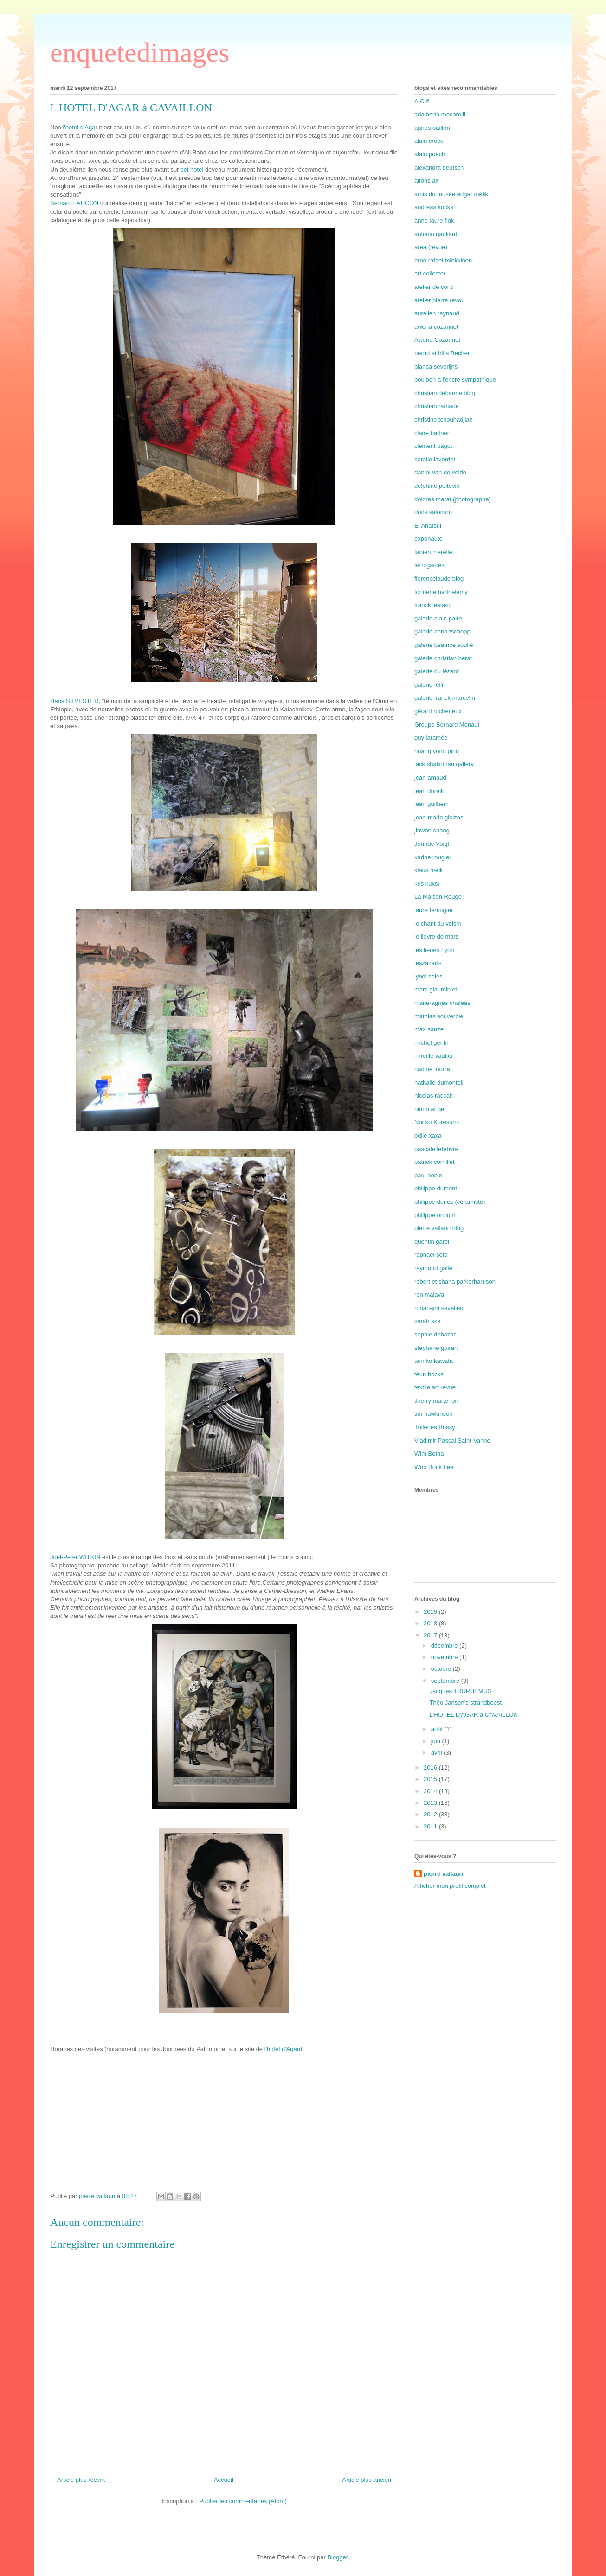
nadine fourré (432, 1069)
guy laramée (431, 737)
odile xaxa (428, 1135)
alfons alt (426, 180)
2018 (431, 1623)
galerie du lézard (436, 671)
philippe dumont (435, 1188)
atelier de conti (434, 286)
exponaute (428, 538)
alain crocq (429, 140)
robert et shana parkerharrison (455, 1281)
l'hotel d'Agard (283, 2048)
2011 (431, 1826)
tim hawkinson (433, 1413)
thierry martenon (436, 1400)
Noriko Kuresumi (436, 1122)
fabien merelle (433, 552)
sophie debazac (435, 1334)
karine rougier (432, 857)
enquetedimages (140, 52)
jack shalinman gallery (444, 764)
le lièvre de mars (436, 936)
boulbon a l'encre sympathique (455, 379)
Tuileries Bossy (434, 1427)
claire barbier (431, 432)
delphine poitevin (437, 485)
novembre (445, 1657)
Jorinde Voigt (431, 843)
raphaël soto (431, 1254)
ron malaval (429, 1294)
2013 (431, 1802)
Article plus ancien (367, 2479)
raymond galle (433, 1268)
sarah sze (427, 1320)
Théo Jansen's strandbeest (465, 1702)
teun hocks (429, 1374)
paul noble (428, 1175)
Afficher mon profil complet (450, 1885)
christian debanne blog (444, 393)
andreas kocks (433, 207)
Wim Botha (429, 1453)
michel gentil (431, 1042)
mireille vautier (433, 1055)
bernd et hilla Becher (442, 353)
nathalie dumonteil (439, 1082)
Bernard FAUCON (74, 202)
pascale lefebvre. (437, 1148)
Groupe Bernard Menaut (446, 724)
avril (437, 1752)
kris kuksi (426, 883)
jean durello (429, 790)
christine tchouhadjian (443, 419)
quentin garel (431, 1241)
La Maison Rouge (438, 896)
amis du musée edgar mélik (451, 194)
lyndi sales (428, 976)
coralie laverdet (434, 459)
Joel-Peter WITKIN (76, 1556)
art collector (429, 273)
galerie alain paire (438, 618)
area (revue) (430, 246)
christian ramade (436, 406)
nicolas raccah (433, 1095)
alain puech (429, 154)
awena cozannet (436, 326)
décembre (445, 1645)
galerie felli (428, 684)
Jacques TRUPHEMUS (460, 1691)
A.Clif (421, 101)
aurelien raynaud (436, 313)
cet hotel (192, 169)
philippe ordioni (434, 1215)
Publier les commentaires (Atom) (243, 2501)
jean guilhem (431, 803)
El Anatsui (427, 525)
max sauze (429, 1029)
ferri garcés (429, 565)
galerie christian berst (443, 658)
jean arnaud (430, 777)
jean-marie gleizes (439, 817)
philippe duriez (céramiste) (449, 1201)
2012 (431, 1814)
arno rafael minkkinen (443, 260)
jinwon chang (432, 830)
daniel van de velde (440, 472)
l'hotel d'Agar (79, 127)
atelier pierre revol (438, 300)
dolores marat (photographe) (452, 499)
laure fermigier (433, 910)
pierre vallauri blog (439, 1228)
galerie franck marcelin (444, 697)
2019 (431, 1611)
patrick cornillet (434, 1161)
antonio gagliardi (436, 233)
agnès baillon (432, 127)
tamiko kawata (433, 1360)
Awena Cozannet (437, 339)
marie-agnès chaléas (442, 1002)
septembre (446, 1680)
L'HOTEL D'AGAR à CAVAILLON (473, 1714)
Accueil (223, 2479)
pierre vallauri (443, 1873)
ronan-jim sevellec (438, 1307)
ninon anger (430, 1109)
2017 (431, 1635)
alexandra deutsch (439, 167)
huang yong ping (436, 751)
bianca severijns (436, 366)
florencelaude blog (439, 578)
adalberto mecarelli (439, 114)
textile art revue (435, 1387)
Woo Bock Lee (433, 1467)
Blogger (337, 2557)
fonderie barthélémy (441, 591)
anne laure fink (434, 220)
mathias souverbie (439, 1016)
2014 (431, 1791)
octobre (442, 1668)
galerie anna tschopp (442, 631)
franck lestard (432, 604)
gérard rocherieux (438, 711)
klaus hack (428, 870)
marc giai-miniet (435, 989)
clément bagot (433, 445)
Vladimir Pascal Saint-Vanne (452, 1440)
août (438, 1729)
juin (436, 1741)
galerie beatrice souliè (443, 644)
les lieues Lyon (434, 949)
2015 (431, 1779)
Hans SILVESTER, (75, 700)
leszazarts (428, 962)
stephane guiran (436, 1347)
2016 (431, 1767)
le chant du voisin (437, 923)
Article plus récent (81, 2479)
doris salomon (433, 512)
